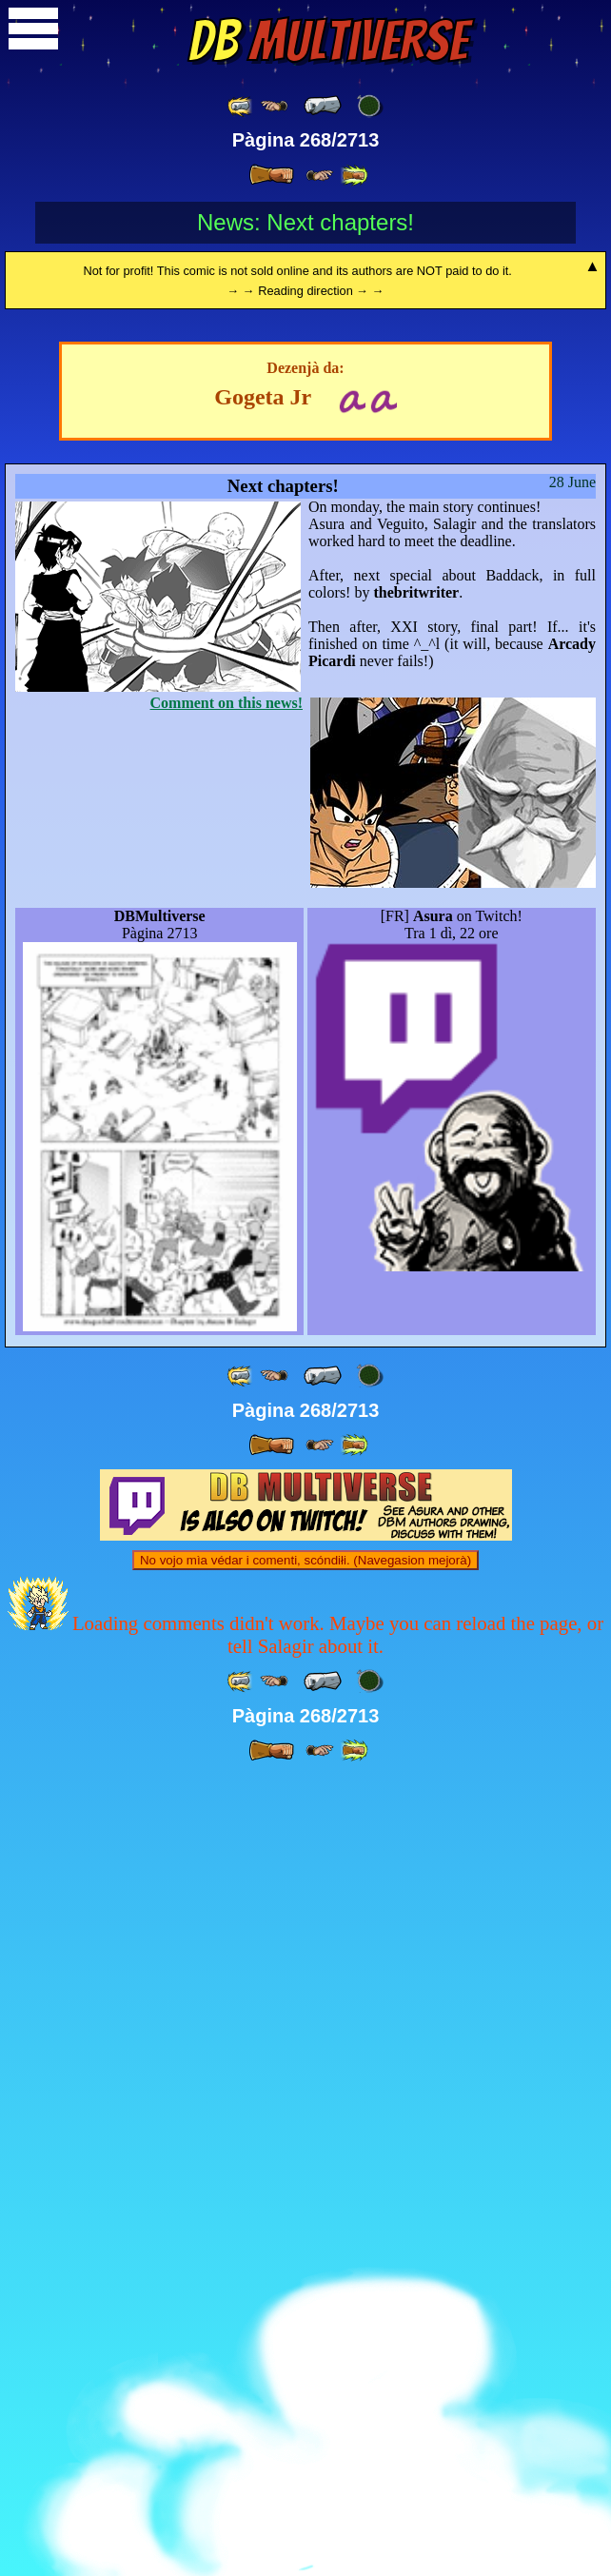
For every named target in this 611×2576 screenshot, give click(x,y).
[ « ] (322, 105)
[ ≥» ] (320, 175)
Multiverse (327, 41)
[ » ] (271, 175)
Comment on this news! (226, 1499)
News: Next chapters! (305, 222)
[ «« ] (241, 106)
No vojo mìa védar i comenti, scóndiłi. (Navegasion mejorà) (305, 2357)
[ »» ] (354, 175)
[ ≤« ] (274, 106)
